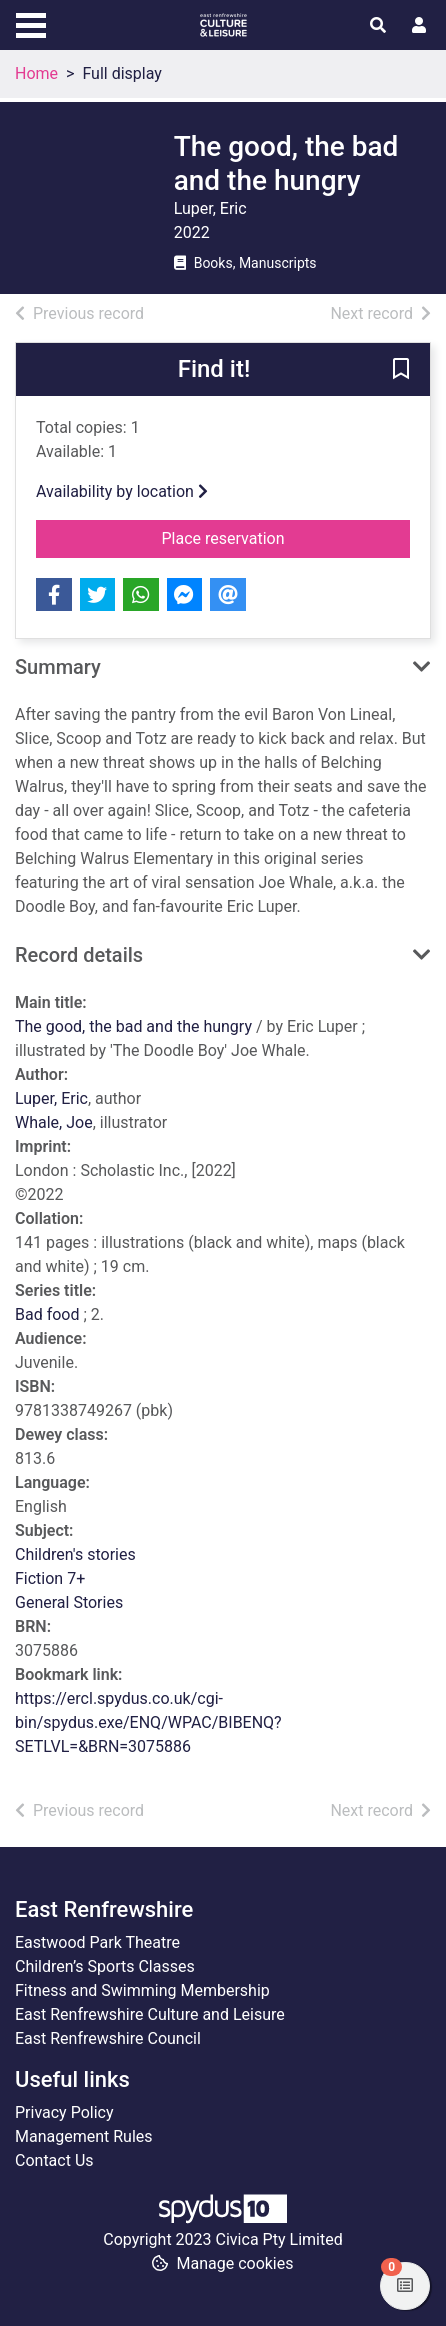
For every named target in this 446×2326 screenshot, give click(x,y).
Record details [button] (79, 955)
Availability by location (122, 491)
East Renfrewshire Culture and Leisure (150, 2014)
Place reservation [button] (286, 537)
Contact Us (54, 2160)
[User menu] (419, 26)
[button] (401, 371)
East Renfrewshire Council (108, 2038)
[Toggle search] (378, 26)
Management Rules (84, 2136)
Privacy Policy (64, 2112)
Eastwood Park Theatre (97, 1942)
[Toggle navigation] (31, 23)
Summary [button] (58, 667)
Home (36, 73)
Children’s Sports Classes (105, 1966)
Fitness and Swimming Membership (142, 1990)
